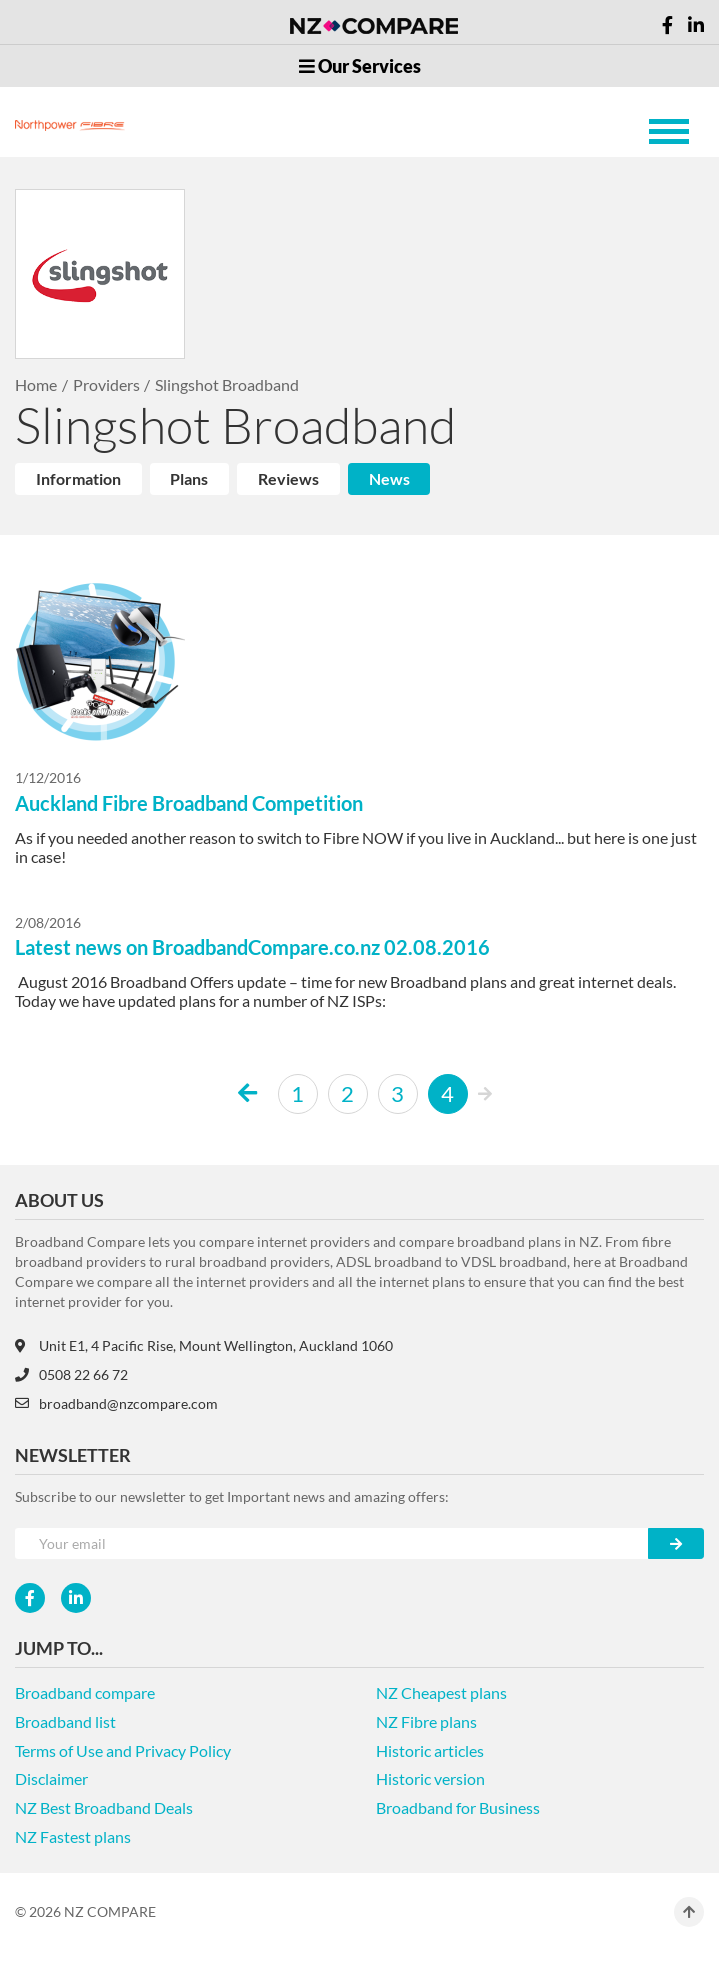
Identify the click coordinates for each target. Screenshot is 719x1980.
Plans (189, 478)
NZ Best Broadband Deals (104, 1807)
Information (78, 478)
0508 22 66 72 (71, 1374)
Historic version (430, 1778)
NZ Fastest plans (73, 1836)
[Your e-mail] (332, 1543)
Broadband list (65, 1721)
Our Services (360, 66)
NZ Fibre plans (426, 1721)
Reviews (288, 478)
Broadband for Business (458, 1807)
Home (36, 384)
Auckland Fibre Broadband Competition (189, 803)
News (389, 478)
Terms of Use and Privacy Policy (123, 1750)
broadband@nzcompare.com (116, 1403)
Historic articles (430, 1750)
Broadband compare (85, 1692)
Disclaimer (51, 1778)
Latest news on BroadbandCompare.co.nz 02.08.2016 (252, 947)
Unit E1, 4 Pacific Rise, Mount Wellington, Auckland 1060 (204, 1345)
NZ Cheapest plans (441, 1692)
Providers (106, 384)
